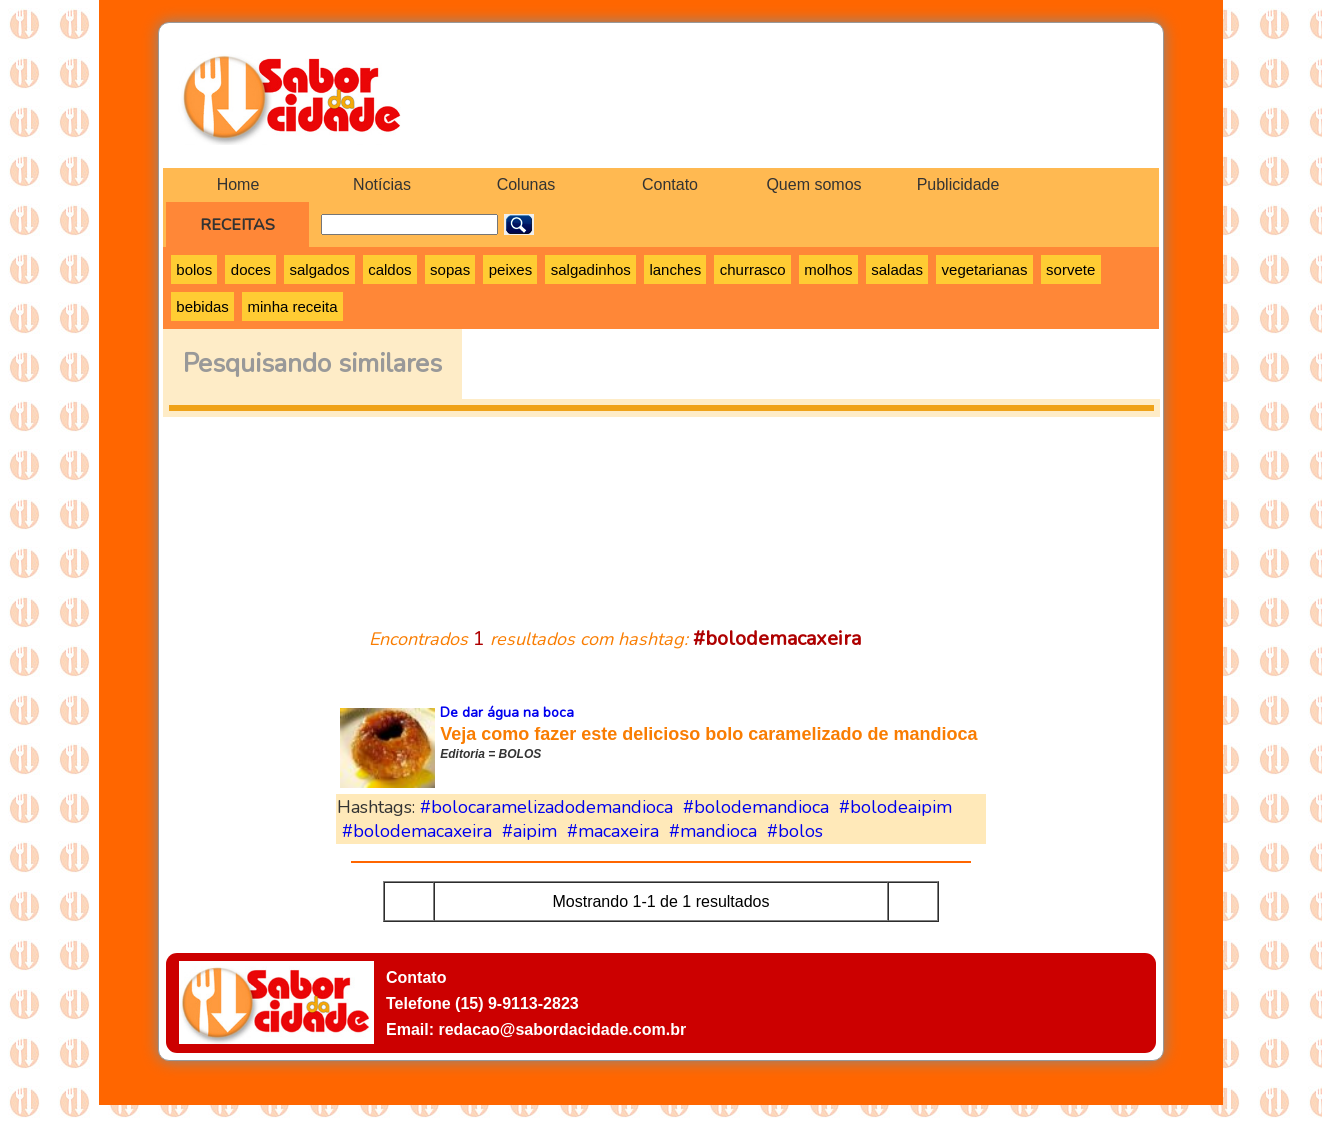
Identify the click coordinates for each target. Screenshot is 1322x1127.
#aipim (529, 831)
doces (251, 269)
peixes (510, 269)
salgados (319, 269)
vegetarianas (985, 269)
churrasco (753, 269)
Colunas (526, 184)
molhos (828, 269)
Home (238, 184)
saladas (897, 269)
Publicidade (958, 184)
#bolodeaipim (895, 807)
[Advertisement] (661, 510)
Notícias (382, 184)
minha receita (292, 306)
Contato (670, 184)
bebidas (202, 306)
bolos (194, 269)
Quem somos (813, 184)
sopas (450, 269)
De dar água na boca (507, 712)
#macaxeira (613, 831)
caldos (389, 269)
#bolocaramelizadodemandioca (546, 807)
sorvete (1070, 269)
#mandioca (713, 831)
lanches (675, 269)
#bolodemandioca (756, 807)
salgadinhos (591, 269)
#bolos (795, 831)
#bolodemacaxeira (417, 831)
